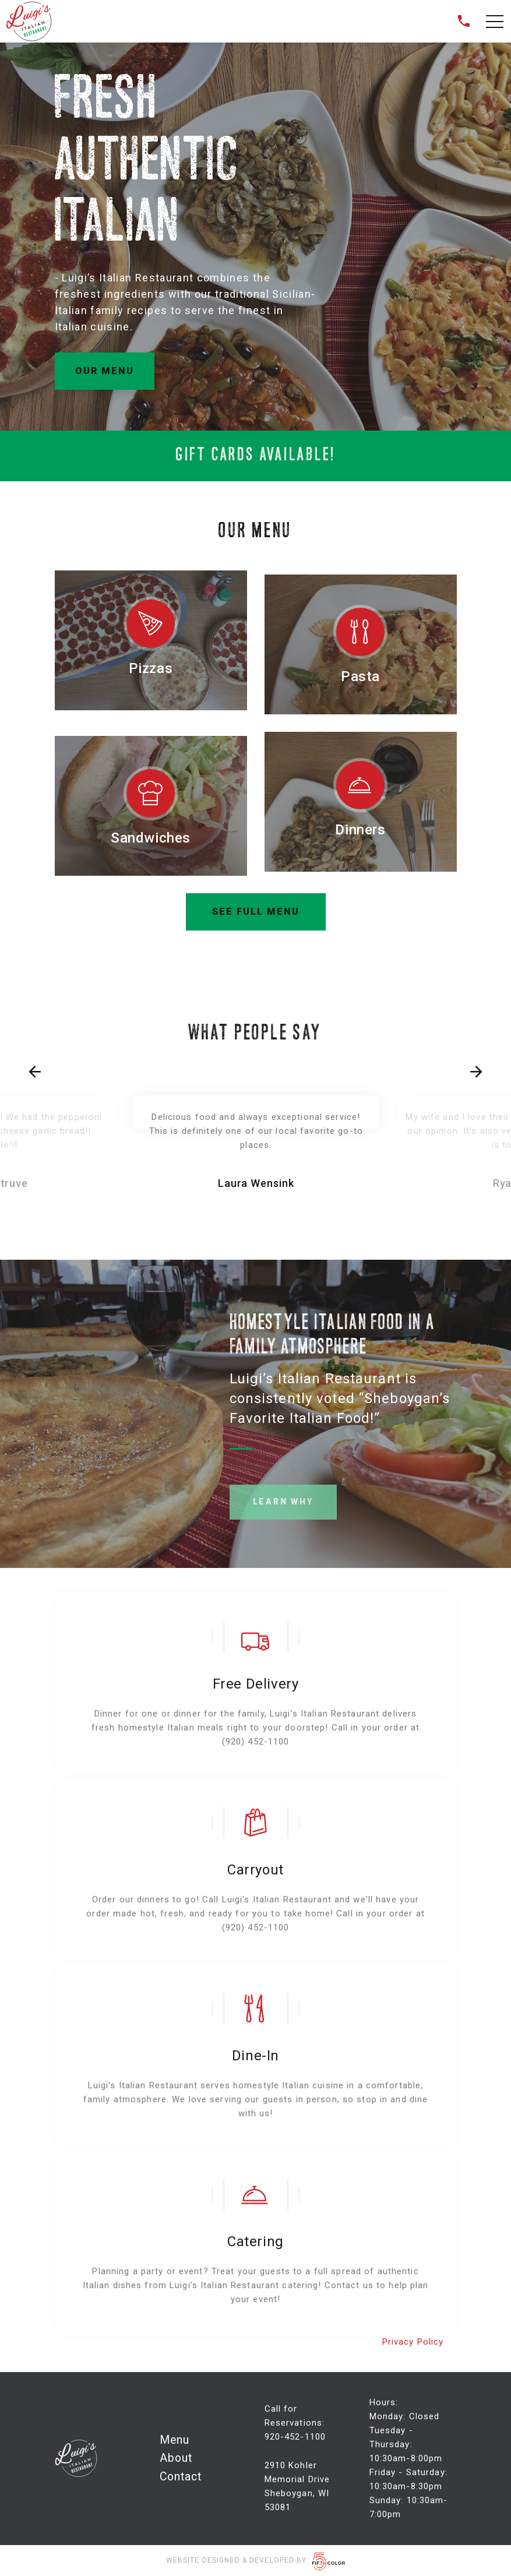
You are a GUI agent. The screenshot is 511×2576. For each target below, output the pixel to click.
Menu (175, 2440)
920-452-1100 (295, 2436)
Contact (181, 2476)
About (176, 2458)
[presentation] (35, 1072)
